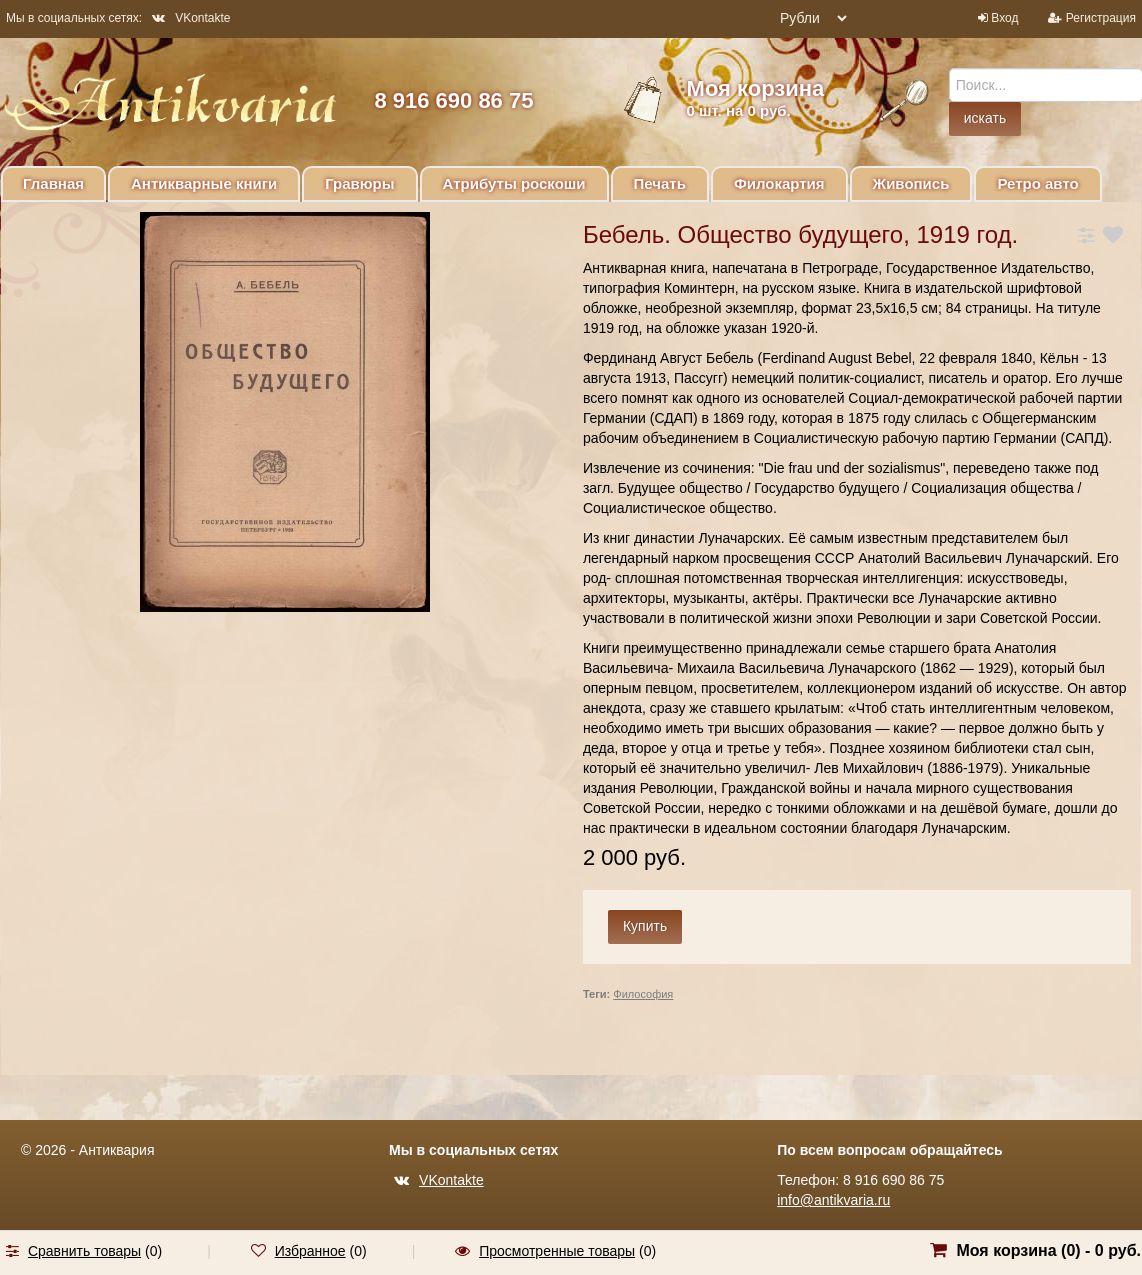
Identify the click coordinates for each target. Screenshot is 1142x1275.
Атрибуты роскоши (514, 183)
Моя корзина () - (1048, 1250)
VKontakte (191, 18)
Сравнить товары (84, 1251)
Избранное (310, 1251)
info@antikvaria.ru (833, 1200)
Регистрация (1101, 18)
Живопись (911, 183)
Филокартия (779, 183)
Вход (1004, 18)
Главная (53, 183)
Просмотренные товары (557, 1251)
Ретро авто (1037, 183)
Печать (660, 183)
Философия (643, 994)
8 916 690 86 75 (453, 100)
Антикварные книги (204, 183)
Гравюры (359, 183)
